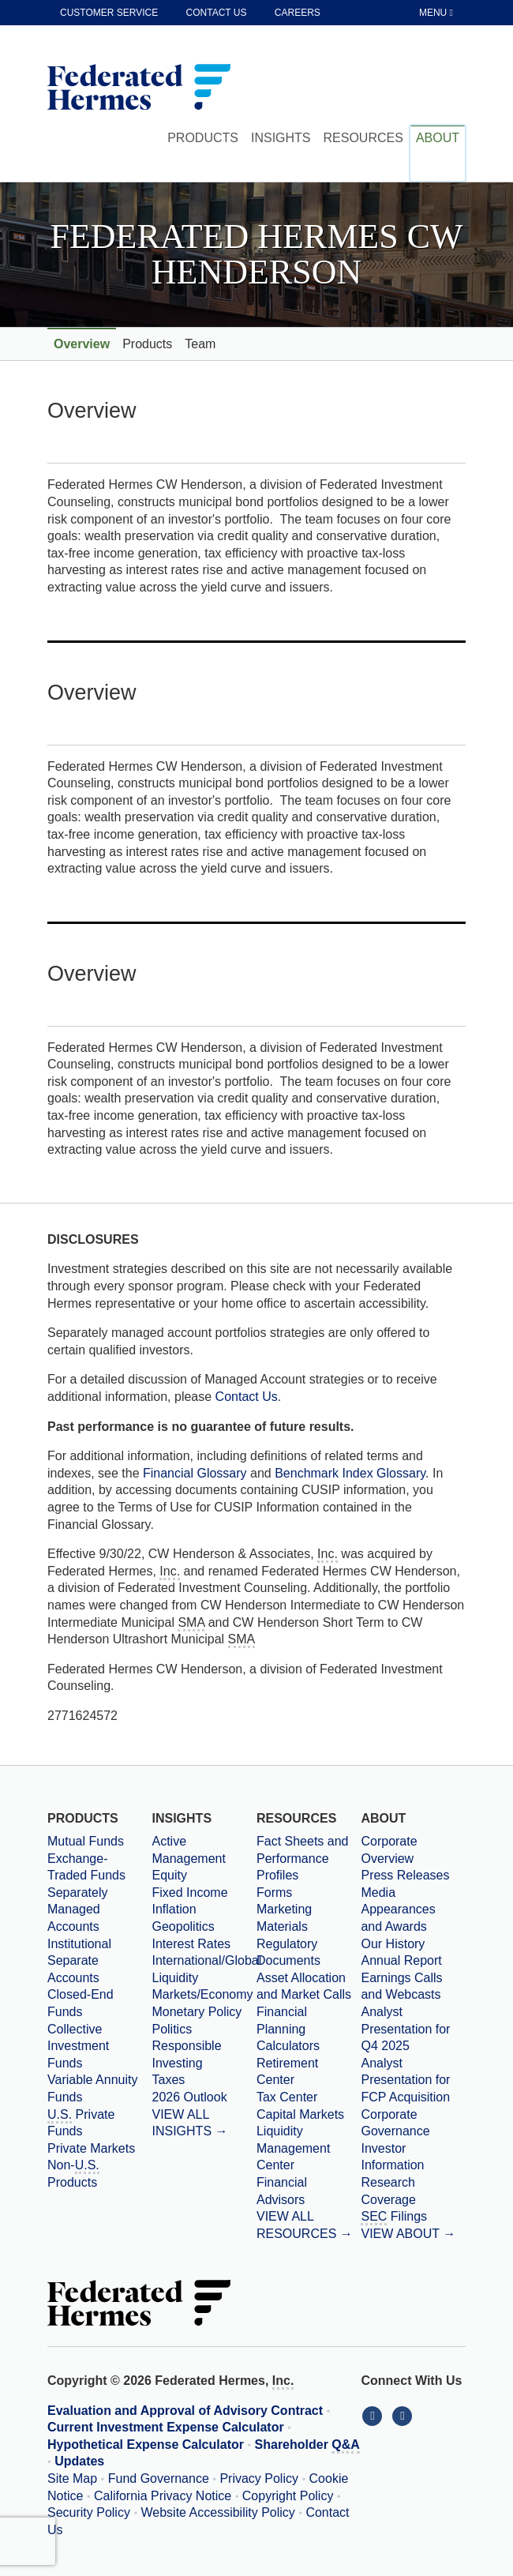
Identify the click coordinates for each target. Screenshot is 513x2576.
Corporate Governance (395, 2123)
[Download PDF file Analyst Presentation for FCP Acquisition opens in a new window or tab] (413, 2080)
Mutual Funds (85, 1841)
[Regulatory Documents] (308, 1953)
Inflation (174, 1909)
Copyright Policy (288, 2496)
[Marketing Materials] (308, 1918)
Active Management (188, 1849)
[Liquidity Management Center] (308, 2148)
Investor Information (392, 2157)
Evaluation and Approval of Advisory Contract (185, 2410)
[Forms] (308, 1893)
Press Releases (405, 1875)
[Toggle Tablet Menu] (437, 12)
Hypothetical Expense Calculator (145, 2444)
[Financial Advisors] (308, 2191)
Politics (172, 2029)
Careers (297, 12)
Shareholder (307, 2446)
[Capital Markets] (308, 2115)
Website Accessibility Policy (218, 2512)
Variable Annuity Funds (92, 2088)
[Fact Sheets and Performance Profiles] (308, 1858)
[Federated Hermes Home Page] (138, 88)
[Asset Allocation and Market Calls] (308, 1986)
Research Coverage (388, 2191)
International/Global (204, 1960)
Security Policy (88, 2512)
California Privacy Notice (162, 2496)
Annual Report (401, 1960)
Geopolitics (183, 1926)
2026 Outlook (189, 2097)
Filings (394, 2217)
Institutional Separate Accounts (79, 1961)
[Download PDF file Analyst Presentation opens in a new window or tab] (413, 2029)
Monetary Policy (197, 2011)
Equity (169, 1875)
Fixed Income (189, 1892)
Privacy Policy (258, 2478)
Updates (79, 2461)
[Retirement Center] (308, 2072)
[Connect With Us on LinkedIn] (376, 2415)
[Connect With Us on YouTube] (404, 2415)
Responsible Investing (186, 2054)
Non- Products (73, 2173)
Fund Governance (158, 2478)
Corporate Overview (389, 1849)
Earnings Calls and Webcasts (401, 1986)
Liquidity (175, 1978)
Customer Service (109, 12)
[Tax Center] (308, 2097)
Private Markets (91, 2148)
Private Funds (80, 2123)
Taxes (168, 2079)
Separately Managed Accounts (77, 1909)
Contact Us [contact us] (216, 12)
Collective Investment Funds (78, 2046)
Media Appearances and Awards (398, 1909)
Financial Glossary (196, 1473)
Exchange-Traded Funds (86, 1867)
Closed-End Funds (80, 2003)
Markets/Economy (202, 1994)
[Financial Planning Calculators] (308, 2029)
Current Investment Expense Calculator (165, 2427)
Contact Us (246, 1396)
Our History (393, 1944)
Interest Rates (191, 1944)
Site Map (72, 2478)
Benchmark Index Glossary (350, 1473)
